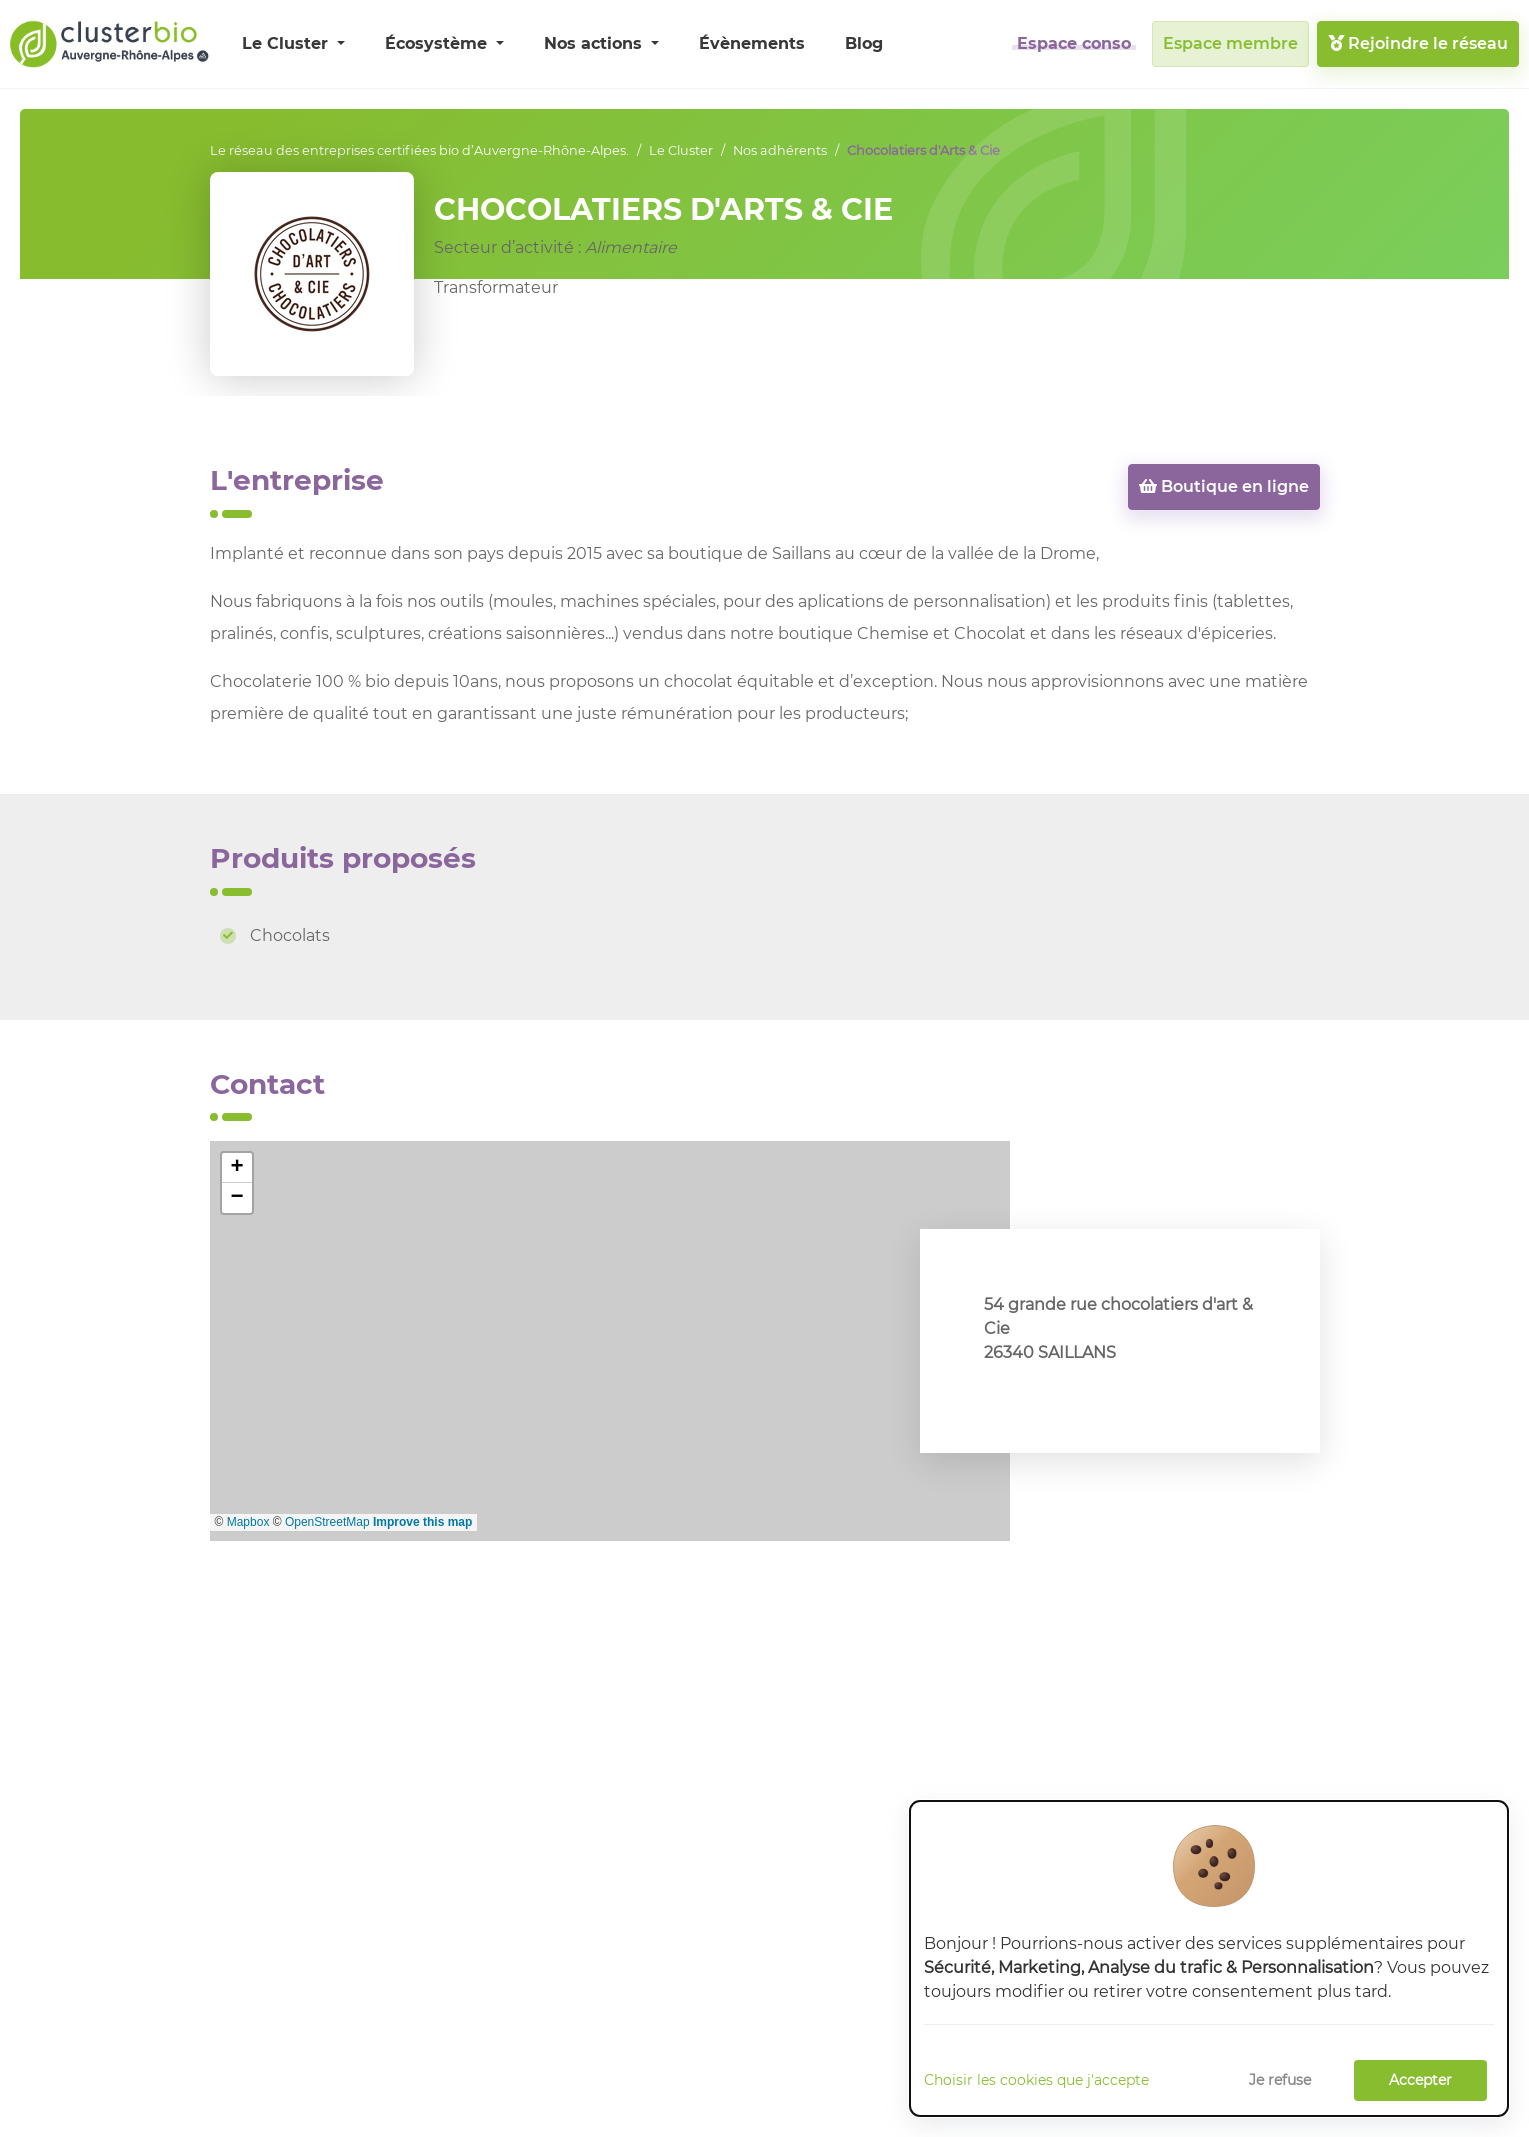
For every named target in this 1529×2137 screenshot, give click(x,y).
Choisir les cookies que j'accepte (1036, 2080)
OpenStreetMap (327, 1522)
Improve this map (422, 1522)
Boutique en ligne (1224, 486)
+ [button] (236, 1168)
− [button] (236, 1198)
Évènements (752, 43)
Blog (864, 43)
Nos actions (595, 43)
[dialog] (1209, 1958)
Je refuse (1280, 2080)
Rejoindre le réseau (1418, 43)
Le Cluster (287, 43)
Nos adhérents (780, 150)
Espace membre (1230, 43)
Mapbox (248, 1522)
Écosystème (438, 43)
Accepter (1420, 2080)
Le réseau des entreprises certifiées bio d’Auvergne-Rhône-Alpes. (419, 150)
